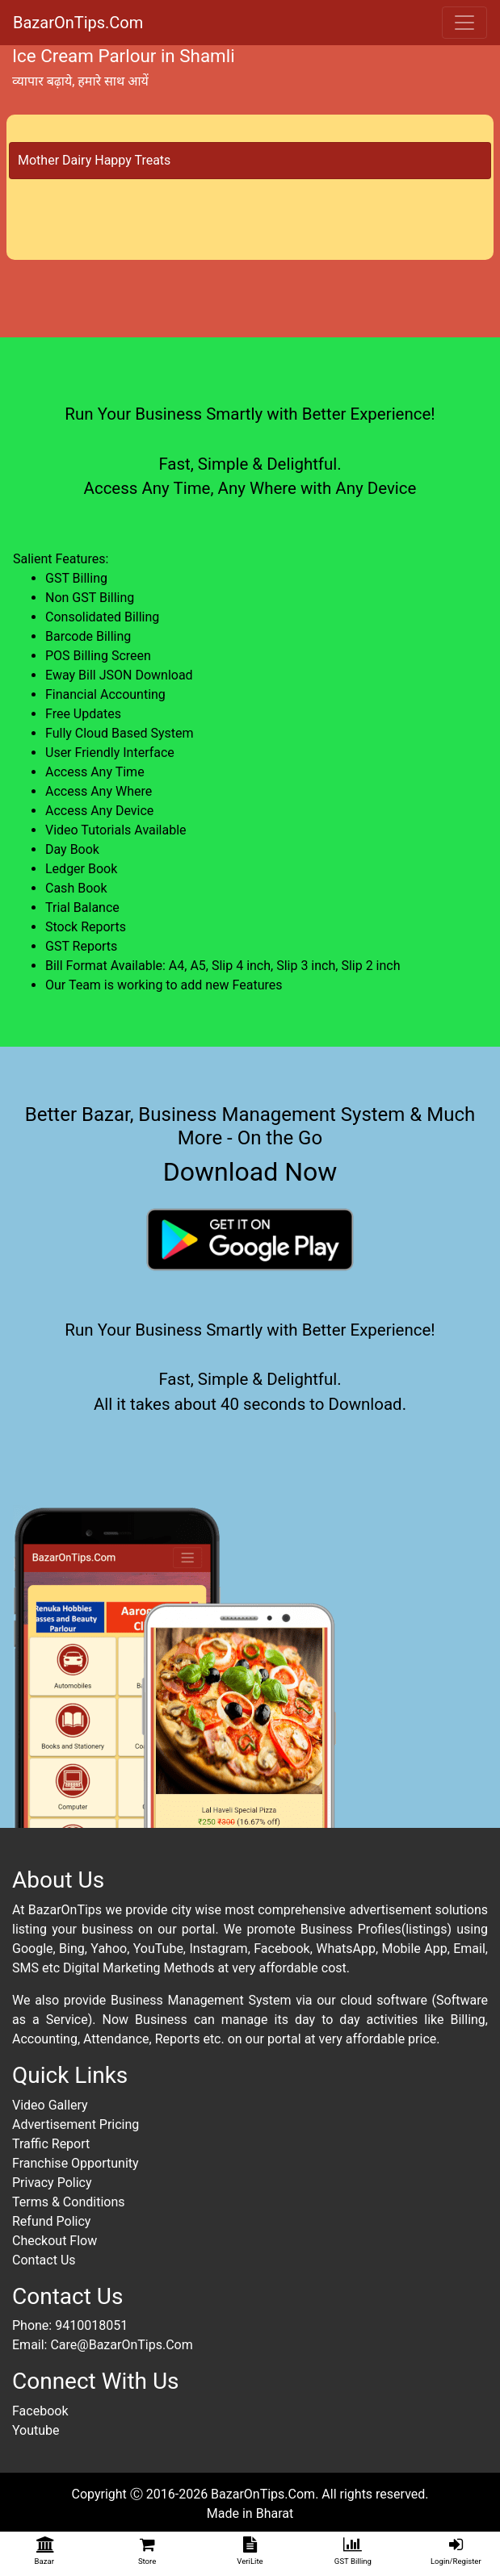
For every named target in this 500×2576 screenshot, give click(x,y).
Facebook (40, 2411)
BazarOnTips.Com (78, 22)
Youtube (36, 2430)
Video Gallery (50, 2105)
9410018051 (91, 2325)
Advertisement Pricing (75, 2124)
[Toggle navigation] (464, 22)
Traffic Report (51, 2144)
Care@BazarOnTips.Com (121, 2344)
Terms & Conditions (68, 2202)
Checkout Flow (54, 2240)
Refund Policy (51, 2221)
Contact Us (44, 2260)
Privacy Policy (52, 2182)
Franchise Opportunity (75, 2163)
